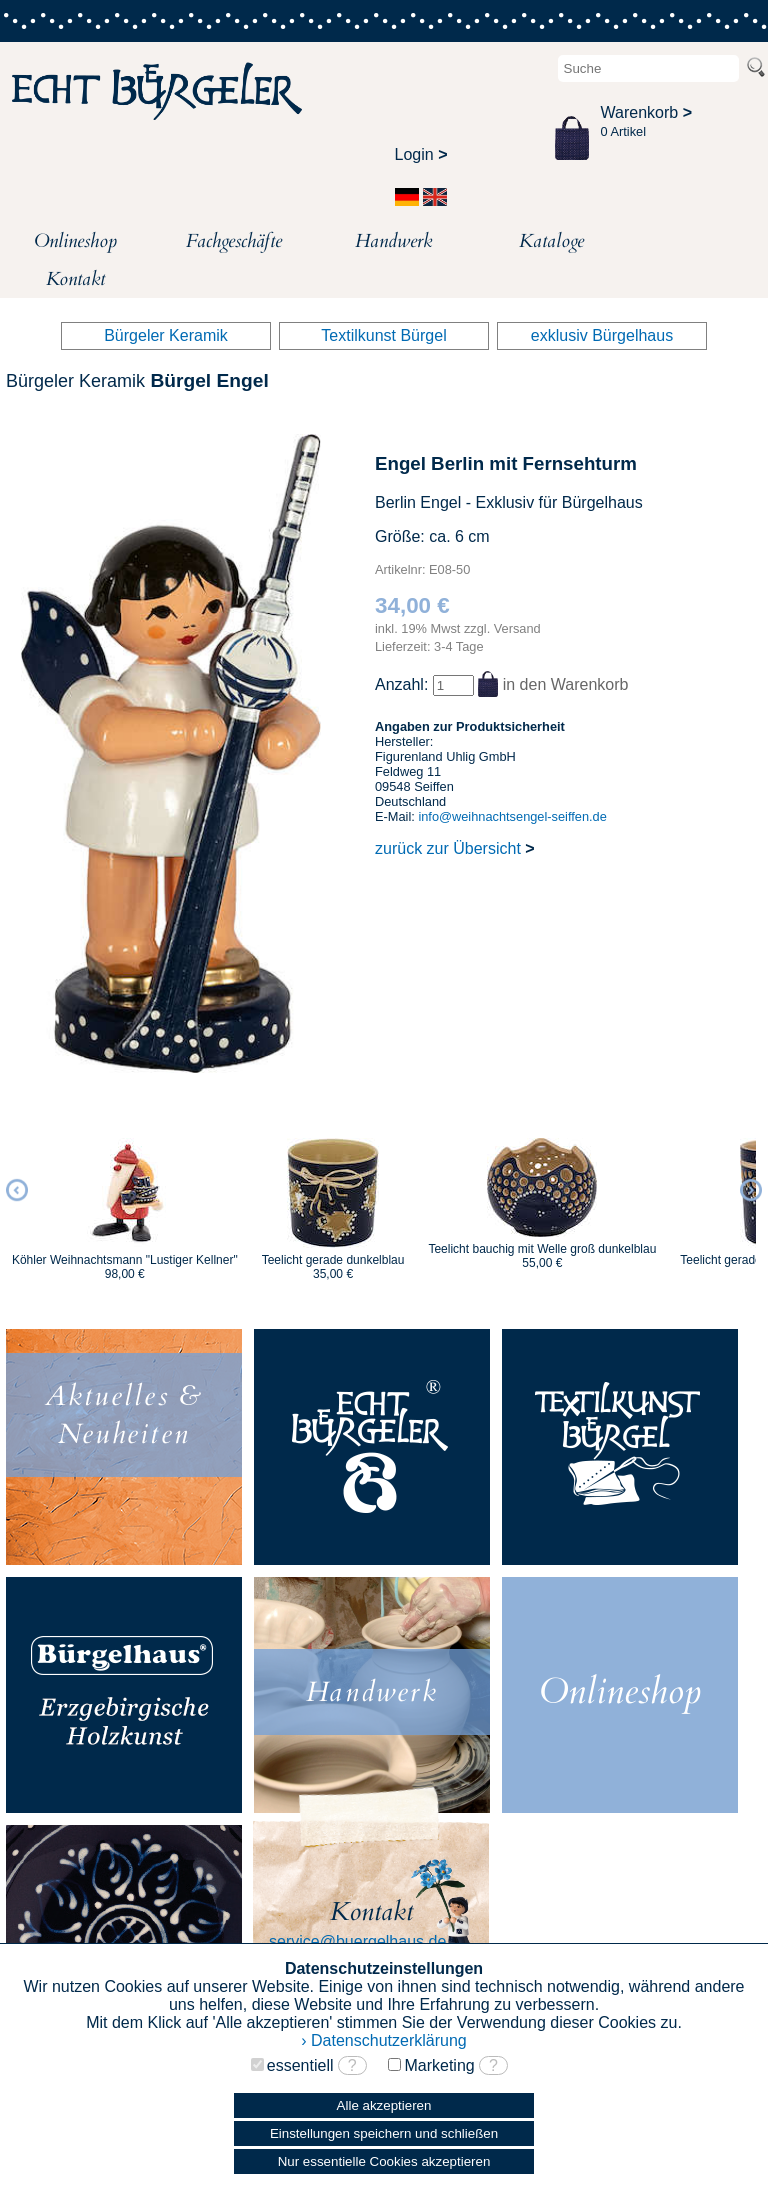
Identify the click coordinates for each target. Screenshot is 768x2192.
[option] (125, 1200)
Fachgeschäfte (234, 241)
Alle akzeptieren (384, 2105)
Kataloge (551, 241)
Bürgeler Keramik (166, 335)
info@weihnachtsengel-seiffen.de (512, 816)
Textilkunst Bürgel (383, 335)
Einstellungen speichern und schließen (384, 2133)
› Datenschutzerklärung (383, 2040)
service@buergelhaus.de (357, 1941)
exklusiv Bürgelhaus (602, 335)
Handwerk (393, 241)
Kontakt (75, 279)
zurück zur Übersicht (455, 848)
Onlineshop (75, 241)
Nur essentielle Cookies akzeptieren (384, 2161)
